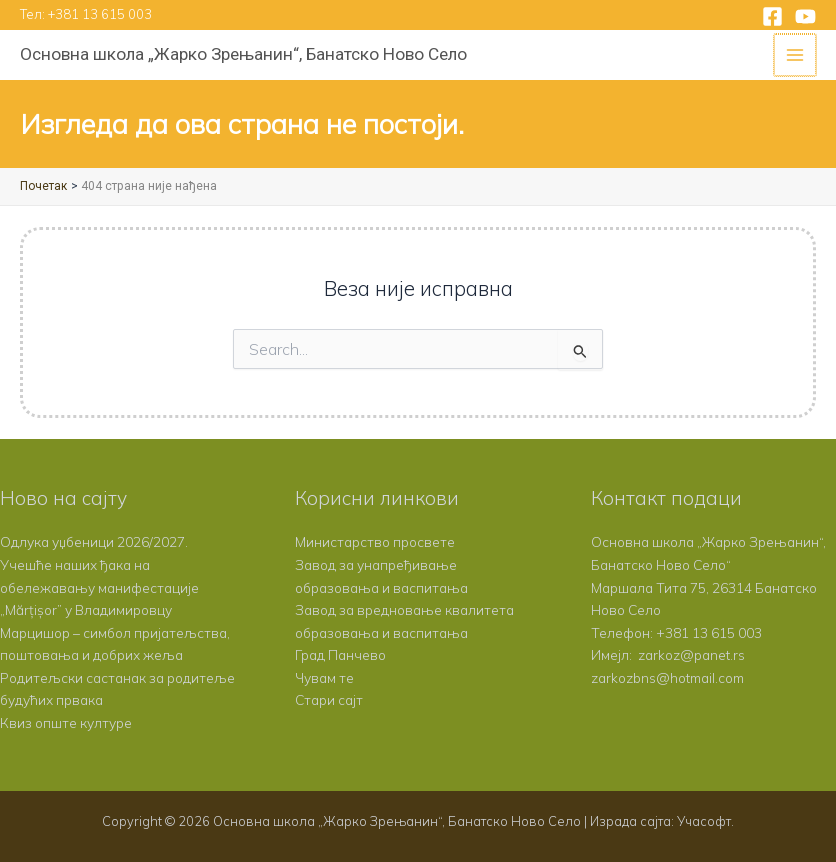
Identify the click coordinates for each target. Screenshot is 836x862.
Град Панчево (340, 654)
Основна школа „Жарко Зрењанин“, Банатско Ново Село (243, 54)
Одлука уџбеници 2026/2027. (94, 541)
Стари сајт (329, 699)
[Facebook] (772, 16)
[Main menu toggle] (796, 55)
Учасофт (704, 821)
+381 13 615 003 (100, 14)
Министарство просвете (375, 541)
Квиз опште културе (66, 722)
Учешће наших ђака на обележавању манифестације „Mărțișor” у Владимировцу (99, 587)
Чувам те (324, 677)
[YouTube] (805, 16)
